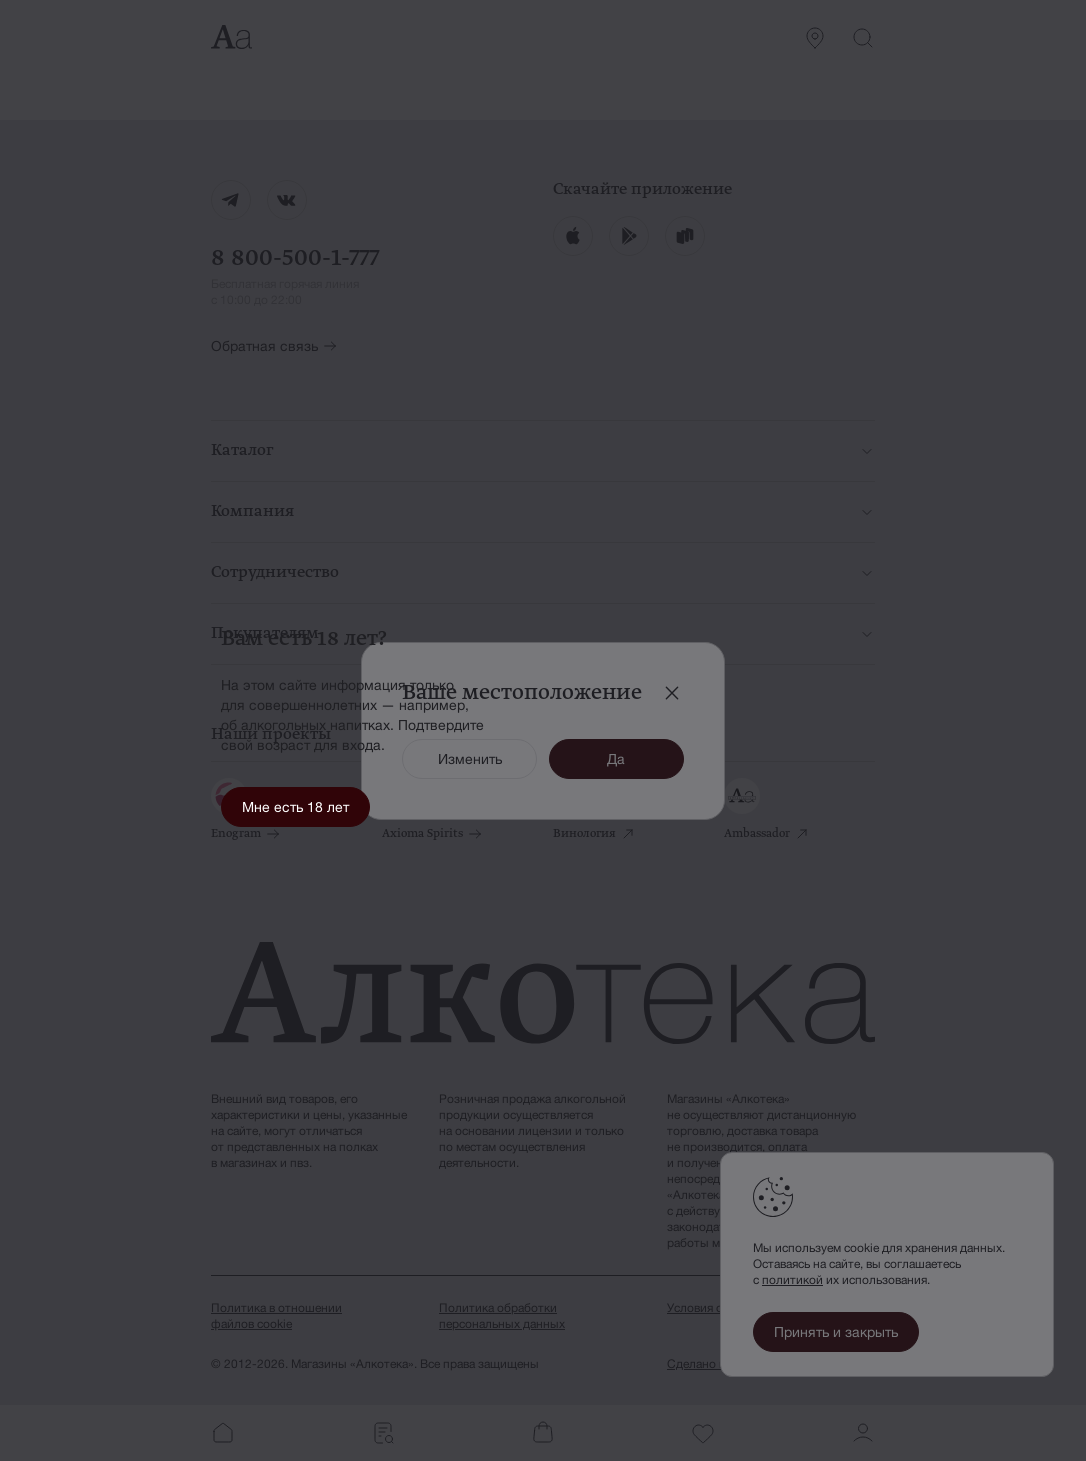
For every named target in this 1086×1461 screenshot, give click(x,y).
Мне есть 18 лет (295, 807)
